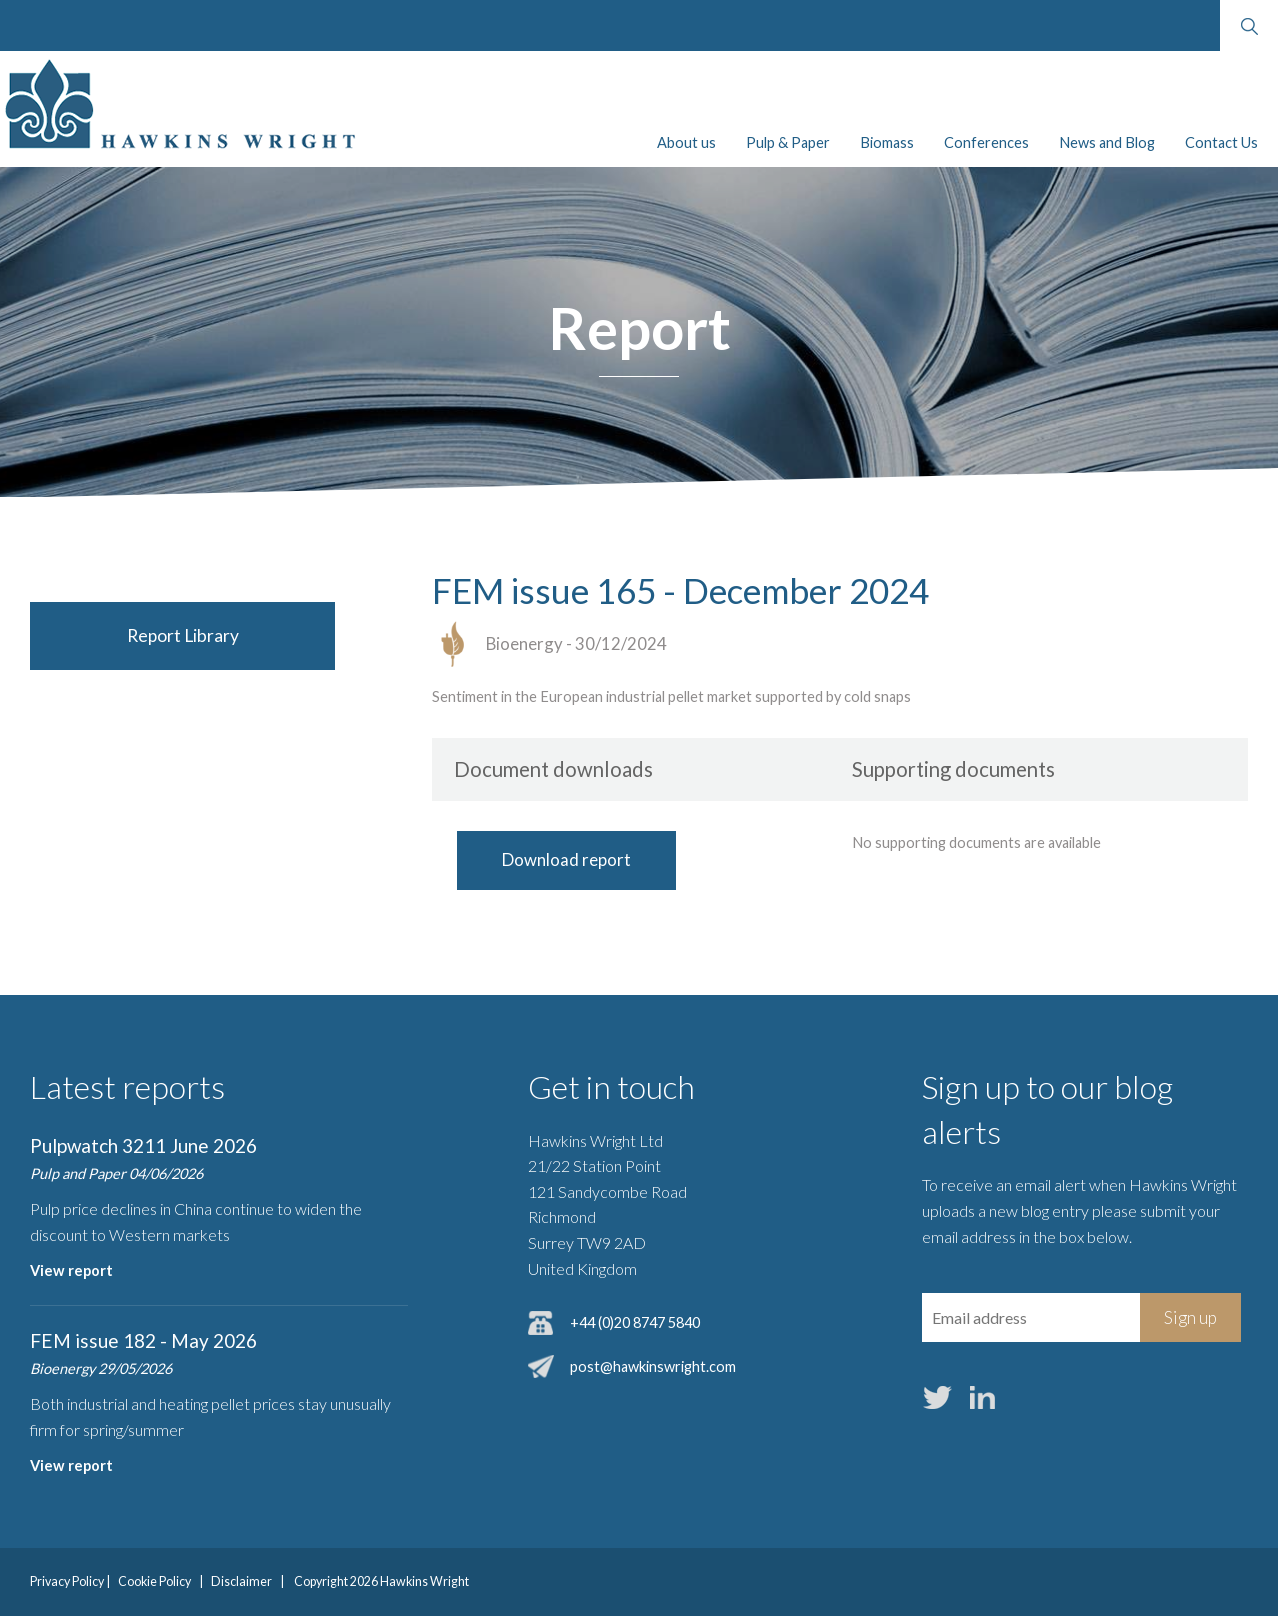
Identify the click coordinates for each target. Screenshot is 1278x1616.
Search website (1248, 26)
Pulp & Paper (788, 142)
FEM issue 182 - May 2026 (143, 1340)
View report (71, 1270)
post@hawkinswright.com (653, 1366)
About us (686, 142)
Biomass (887, 142)
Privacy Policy (67, 1581)
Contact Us (1221, 142)
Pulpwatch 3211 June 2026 (143, 1145)
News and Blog (1107, 142)
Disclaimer (241, 1581)
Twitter (938, 1397)
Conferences (986, 142)
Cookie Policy (154, 1581)
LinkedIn (983, 1397)
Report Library (183, 635)
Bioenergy (524, 643)
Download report (566, 859)
